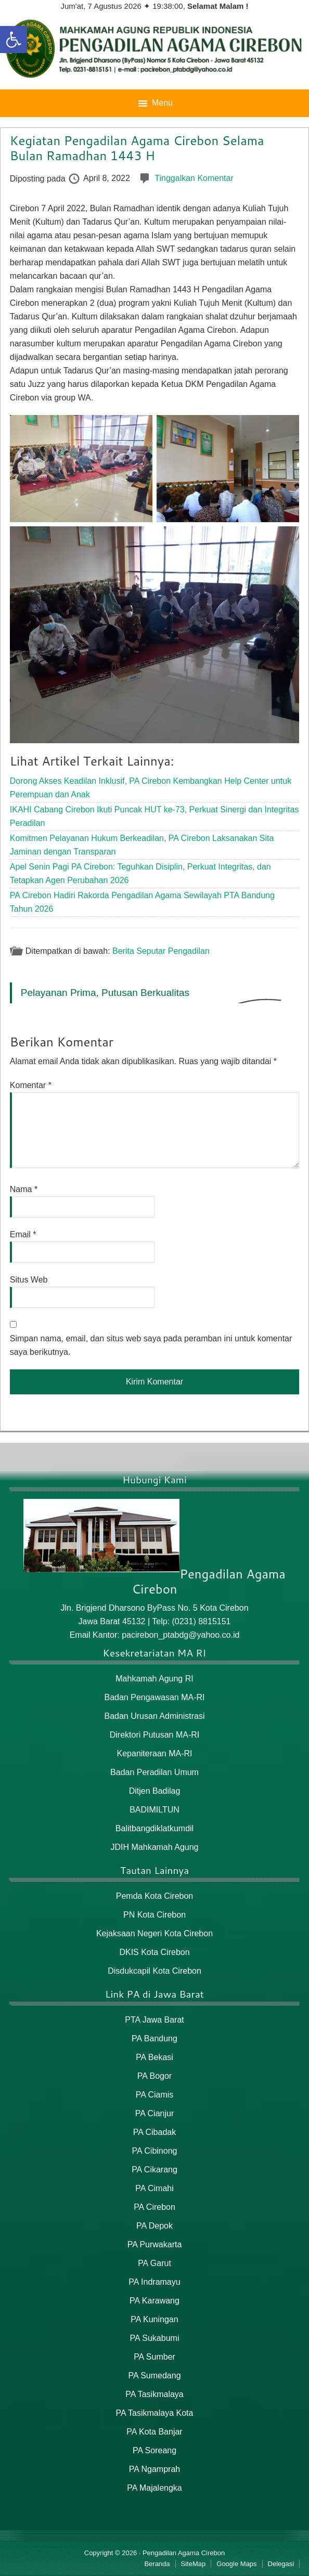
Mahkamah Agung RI (154, 1678)
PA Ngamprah (154, 2469)
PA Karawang (154, 2300)
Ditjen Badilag (155, 1791)
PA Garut (154, 2263)
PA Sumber (154, 2356)
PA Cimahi (154, 2188)
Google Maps (236, 2564)
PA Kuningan (154, 2319)
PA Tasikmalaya (154, 2394)
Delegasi (281, 2564)
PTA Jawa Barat (154, 2019)
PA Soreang (154, 2450)
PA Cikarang (154, 2169)
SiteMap (193, 2564)
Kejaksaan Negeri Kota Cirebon (154, 1933)
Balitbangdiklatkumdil (154, 1828)
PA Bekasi (154, 2057)
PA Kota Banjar (154, 2431)
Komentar (31, 1085)
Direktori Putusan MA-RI (155, 1734)
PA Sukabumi (154, 2338)
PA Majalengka (154, 2487)
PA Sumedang (154, 2375)
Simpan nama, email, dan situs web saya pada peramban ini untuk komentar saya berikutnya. (151, 1345)
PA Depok (154, 2225)
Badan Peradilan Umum (154, 1772)
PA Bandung (154, 2038)
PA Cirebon (154, 2207)
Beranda (157, 2564)
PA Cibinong (154, 2150)
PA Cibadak (154, 2132)
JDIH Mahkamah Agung (155, 1847)
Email (23, 1234)
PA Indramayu (154, 2281)
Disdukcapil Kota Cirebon (154, 1970)
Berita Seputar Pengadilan (161, 950)
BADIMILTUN (154, 1809)
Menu (162, 102)
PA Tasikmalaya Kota (155, 2413)
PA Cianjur (154, 2113)
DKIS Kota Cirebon (154, 1952)
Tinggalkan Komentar (194, 178)
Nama (23, 1189)
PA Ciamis (155, 2094)
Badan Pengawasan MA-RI (155, 1697)
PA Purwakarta (154, 2244)
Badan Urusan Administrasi (155, 1716)
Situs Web (29, 1279)
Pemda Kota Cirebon (155, 1896)
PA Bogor (154, 2076)
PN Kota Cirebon (154, 1914)
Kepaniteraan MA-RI (154, 1753)
